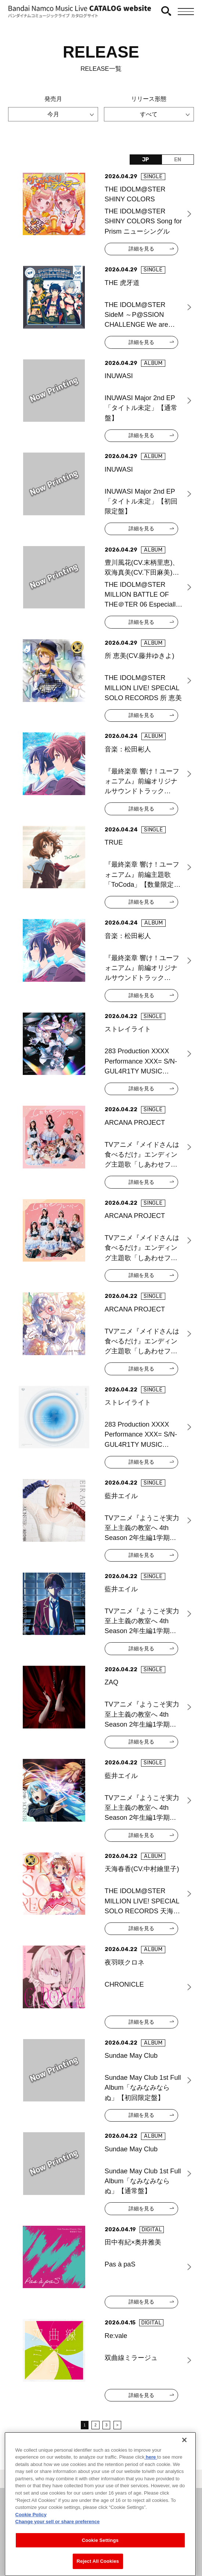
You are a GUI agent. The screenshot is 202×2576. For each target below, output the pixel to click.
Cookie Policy (31, 2534)
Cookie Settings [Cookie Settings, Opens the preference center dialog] (100, 2559)
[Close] (184, 2459)
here (150, 2477)
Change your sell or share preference (57, 2541)
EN (177, 160)
